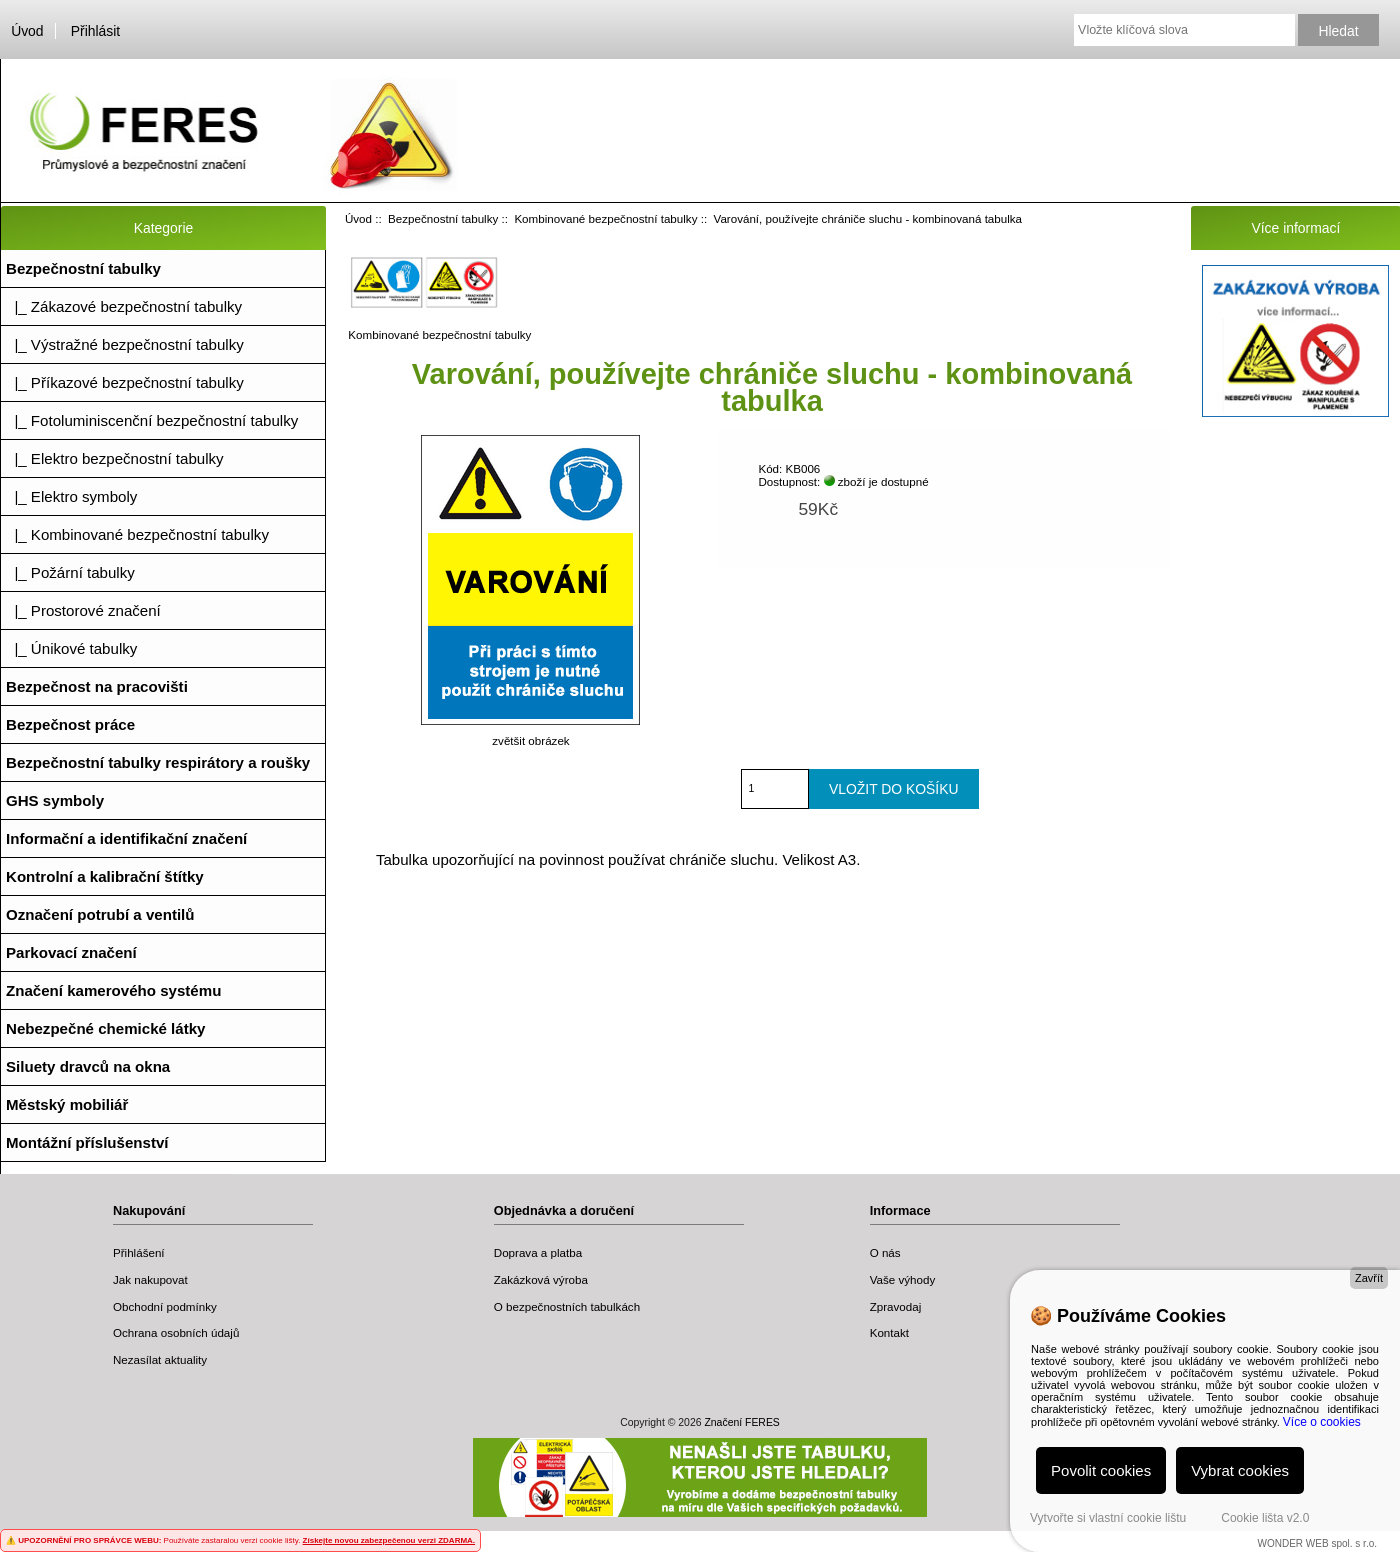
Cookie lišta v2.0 (1265, 1518)
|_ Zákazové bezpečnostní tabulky (124, 306)
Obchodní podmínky (165, 1306)
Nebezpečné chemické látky (105, 1028)
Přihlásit (95, 31)
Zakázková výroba (541, 1279)
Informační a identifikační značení (126, 838)
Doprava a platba (538, 1252)
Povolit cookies (1101, 1470)
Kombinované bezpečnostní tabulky (605, 218)
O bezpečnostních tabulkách (567, 1306)
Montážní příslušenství (87, 1142)
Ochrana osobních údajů (176, 1332)
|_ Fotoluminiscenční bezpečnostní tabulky (152, 420)
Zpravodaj (896, 1306)
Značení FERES (741, 1422)
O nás (885, 1252)
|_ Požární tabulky (70, 572)
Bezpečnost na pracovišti (97, 686)
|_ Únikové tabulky (71, 648)
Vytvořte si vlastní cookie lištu (1108, 1518)
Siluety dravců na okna (88, 1066)
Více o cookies (1322, 1422)
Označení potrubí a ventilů (100, 914)
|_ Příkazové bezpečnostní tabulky (125, 382)
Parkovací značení (71, 952)
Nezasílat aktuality (160, 1359)
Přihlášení (139, 1252)
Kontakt (889, 1332)
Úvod (27, 31)
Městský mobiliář (67, 1104)
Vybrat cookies (1240, 1470)
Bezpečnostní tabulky (443, 218)
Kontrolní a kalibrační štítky (105, 876)
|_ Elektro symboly (71, 496)
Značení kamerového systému (113, 990)
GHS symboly (55, 800)
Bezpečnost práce (70, 724)
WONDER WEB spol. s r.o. (1317, 1543)
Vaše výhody (903, 1279)
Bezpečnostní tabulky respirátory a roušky (158, 762)
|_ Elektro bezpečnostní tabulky (115, 458)
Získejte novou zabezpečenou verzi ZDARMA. (389, 1540)
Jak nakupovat (150, 1279)
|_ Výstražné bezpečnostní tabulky (125, 344)
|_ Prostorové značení (83, 610)
